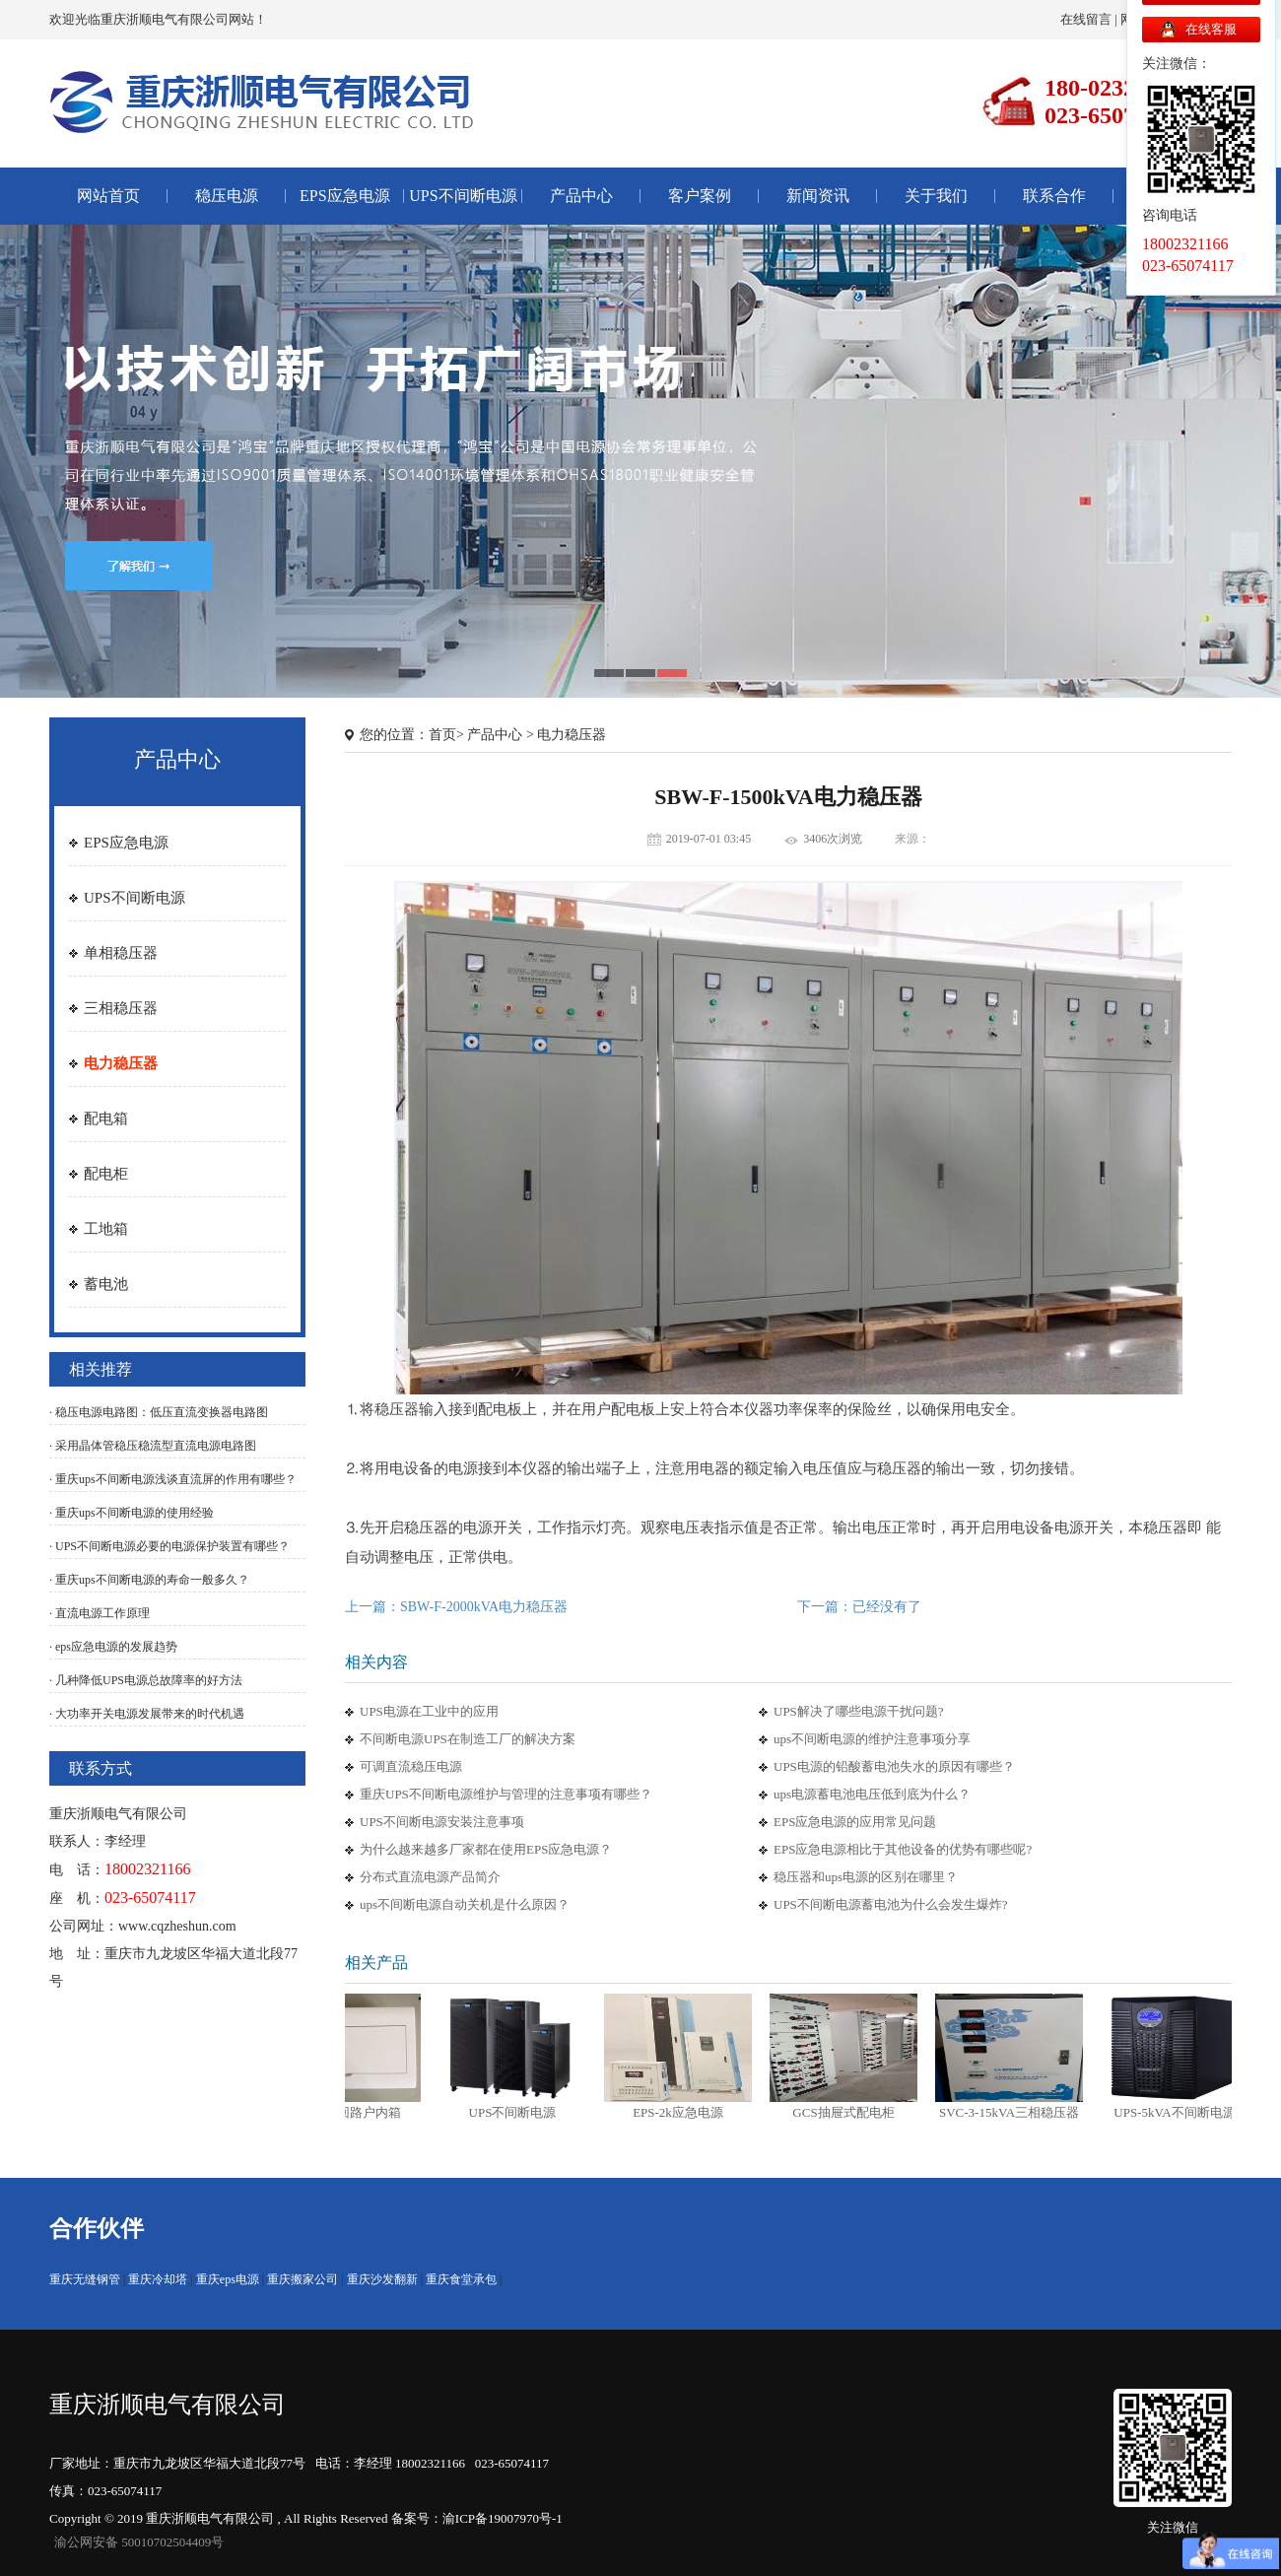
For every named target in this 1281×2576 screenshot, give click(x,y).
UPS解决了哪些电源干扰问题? (859, 1711)
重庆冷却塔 (157, 2279)
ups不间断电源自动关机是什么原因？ (465, 1904)
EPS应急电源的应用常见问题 (855, 1821)
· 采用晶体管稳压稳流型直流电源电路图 (152, 1446)
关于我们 (936, 195)
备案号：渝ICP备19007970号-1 (477, 2518)
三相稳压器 (121, 1008)
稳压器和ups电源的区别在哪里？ (866, 1876)
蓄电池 (106, 1284)
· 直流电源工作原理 (99, 1613)
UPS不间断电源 (462, 195)
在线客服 (1211, 29)
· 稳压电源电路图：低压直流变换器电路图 (158, 1412)
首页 (442, 734)
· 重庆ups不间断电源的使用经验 (131, 1513)
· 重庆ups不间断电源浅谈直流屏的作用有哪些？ (173, 1479)
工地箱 (106, 1229)
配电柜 (106, 1174)
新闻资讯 (817, 195)
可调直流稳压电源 (411, 1766)
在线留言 (1086, 19)
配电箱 (106, 1118)
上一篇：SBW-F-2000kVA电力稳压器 (456, 1606)
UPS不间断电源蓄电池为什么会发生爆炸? (891, 1904)
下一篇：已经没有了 (859, 1606)
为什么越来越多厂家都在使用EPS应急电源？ (486, 1849)
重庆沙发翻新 (382, 2279)
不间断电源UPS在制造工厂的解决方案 (467, 1738)
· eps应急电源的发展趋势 (113, 1647)
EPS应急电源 (345, 195)
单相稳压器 (121, 953)
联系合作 (1054, 195)
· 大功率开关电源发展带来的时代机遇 (146, 1714)
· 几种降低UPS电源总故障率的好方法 (145, 1680)
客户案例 (699, 195)
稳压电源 (226, 195)
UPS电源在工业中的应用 (429, 1711)
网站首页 (108, 195)
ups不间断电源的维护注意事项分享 (872, 1738)
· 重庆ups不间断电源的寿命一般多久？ (149, 1580)
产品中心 (581, 195)
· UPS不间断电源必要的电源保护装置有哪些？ (169, 1546)
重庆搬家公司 (302, 2279)
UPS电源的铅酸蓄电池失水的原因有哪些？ (894, 1766)
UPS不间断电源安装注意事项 (442, 1821)
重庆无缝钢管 (84, 2279)
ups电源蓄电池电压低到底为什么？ (872, 1794)
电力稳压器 (121, 1063)
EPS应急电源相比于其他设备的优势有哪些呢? (903, 1849)
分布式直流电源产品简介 (430, 1876)
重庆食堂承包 (461, 2279)
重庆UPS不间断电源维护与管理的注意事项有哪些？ (506, 1794)
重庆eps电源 (227, 2279)
